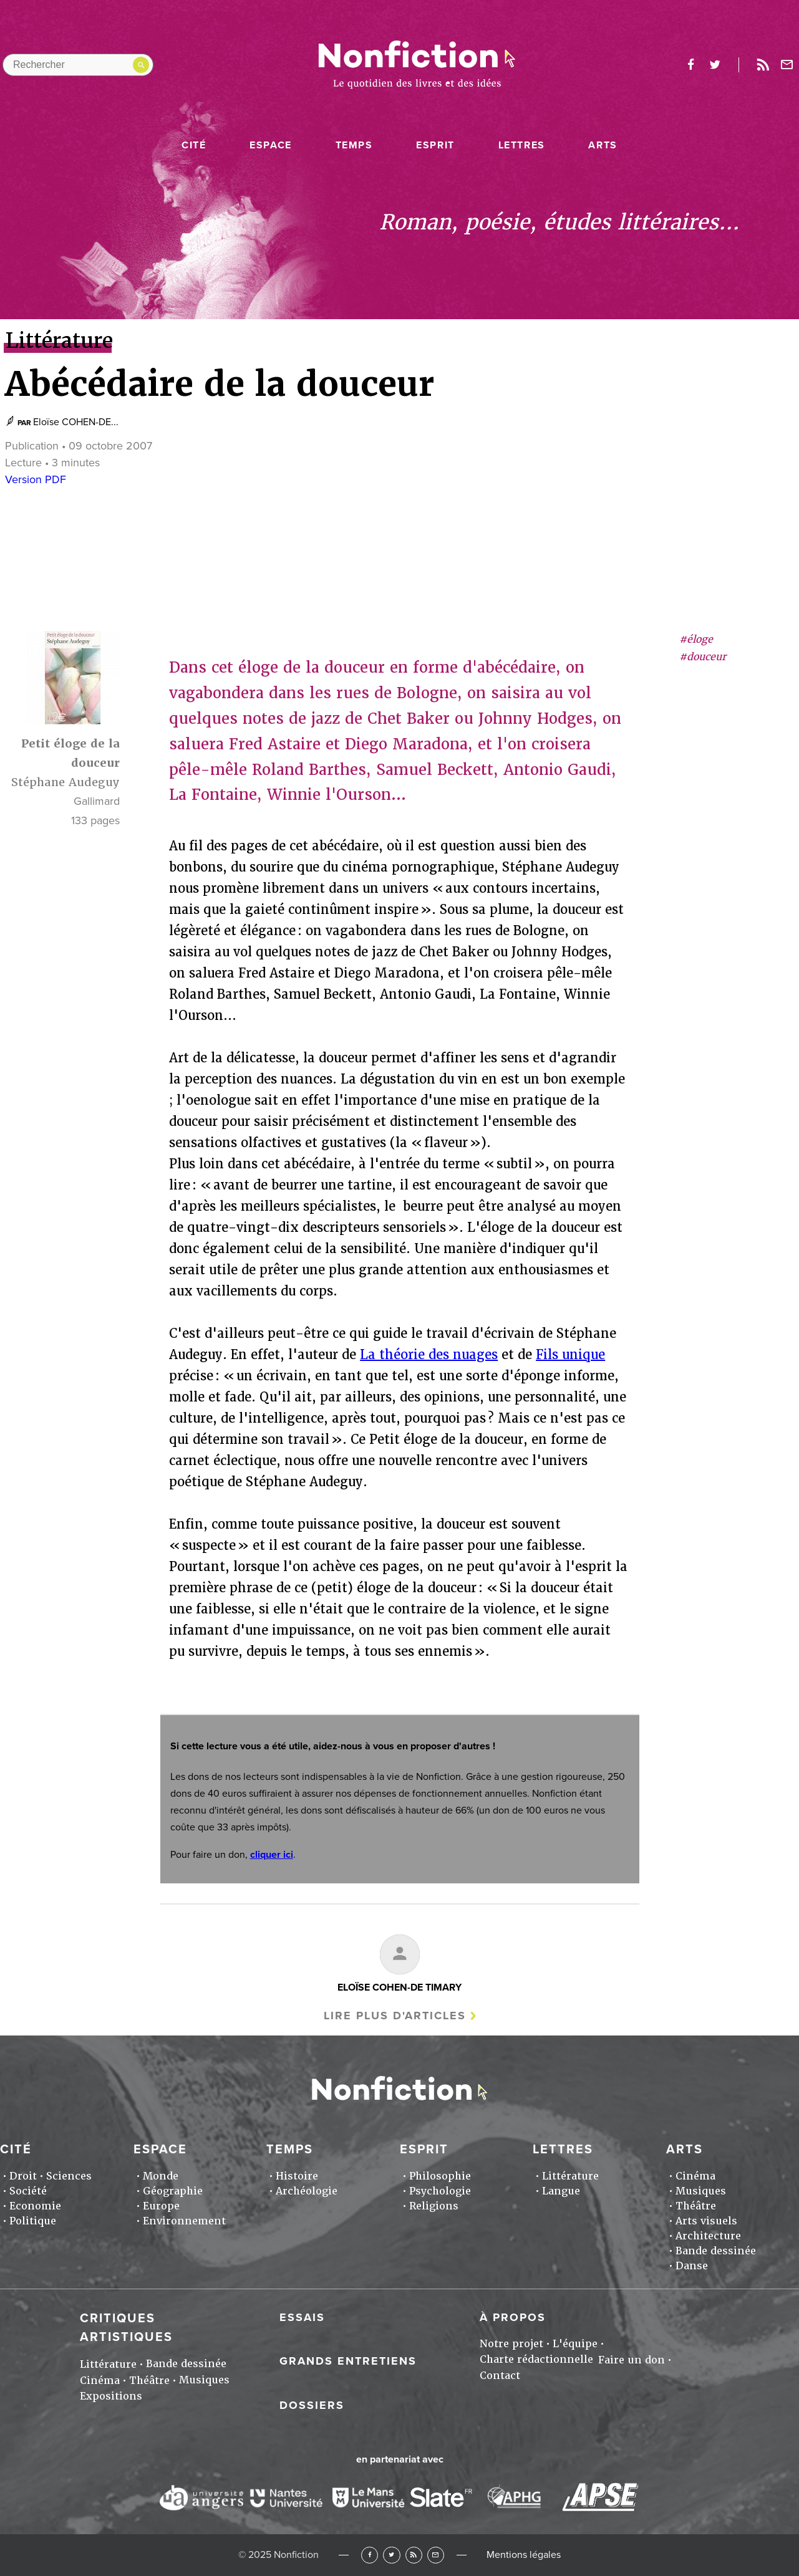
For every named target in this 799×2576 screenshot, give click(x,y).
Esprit (435, 145)
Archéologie (306, 2191)
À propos (513, 2317)
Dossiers (311, 2405)
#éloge (696, 639)
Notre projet (511, 2343)
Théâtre (696, 2206)
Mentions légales (524, 2555)
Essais (302, 2317)
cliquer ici (271, 1854)
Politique (32, 2221)
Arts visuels (706, 2221)
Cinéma (695, 2176)
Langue (561, 2191)
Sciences (69, 2176)
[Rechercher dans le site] (77, 65)
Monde (160, 2176)
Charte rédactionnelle (536, 2359)
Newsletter (787, 65)
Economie (35, 2206)
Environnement (184, 2221)
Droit (23, 2176)
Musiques (701, 2191)
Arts (602, 145)
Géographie (173, 2191)
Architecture (708, 2235)
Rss (763, 65)
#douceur (702, 656)
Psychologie (440, 2191)
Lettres (521, 145)
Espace (270, 145)
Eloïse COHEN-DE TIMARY (399, 1987)
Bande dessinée (716, 2250)
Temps (354, 145)
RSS (413, 2555)
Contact (500, 2375)
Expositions (111, 2396)
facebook (690, 65)
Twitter (391, 2555)
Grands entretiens (348, 2361)
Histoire (297, 2176)
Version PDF (35, 479)
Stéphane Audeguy (65, 782)
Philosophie (440, 2176)
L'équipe (575, 2343)
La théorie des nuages (429, 1355)
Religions (433, 2206)
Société (28, 2191)
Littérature (570, 2176)
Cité (194, 145)
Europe (161, 2206)
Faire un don (631, 2360)
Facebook (369, 2555)
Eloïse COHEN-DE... (76, 422)
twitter (715, 65)
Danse (692, 2265)
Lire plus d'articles (395, 2015)
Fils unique (570, 1355)
